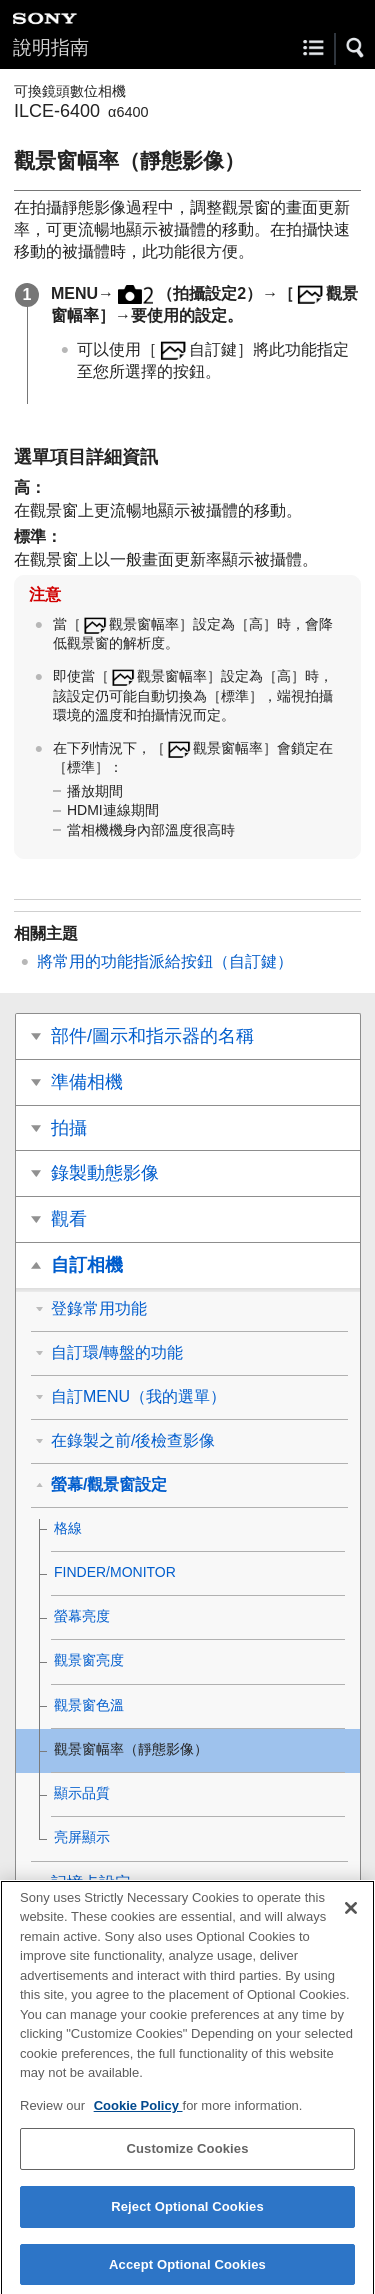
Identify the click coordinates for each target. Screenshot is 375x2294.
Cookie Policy (138, 2116)
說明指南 (51, 47)
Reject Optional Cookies (187, 2217)
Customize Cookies (187, 2159)
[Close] (351, 1919)
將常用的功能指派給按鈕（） (165, 961)
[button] (356, 48)
